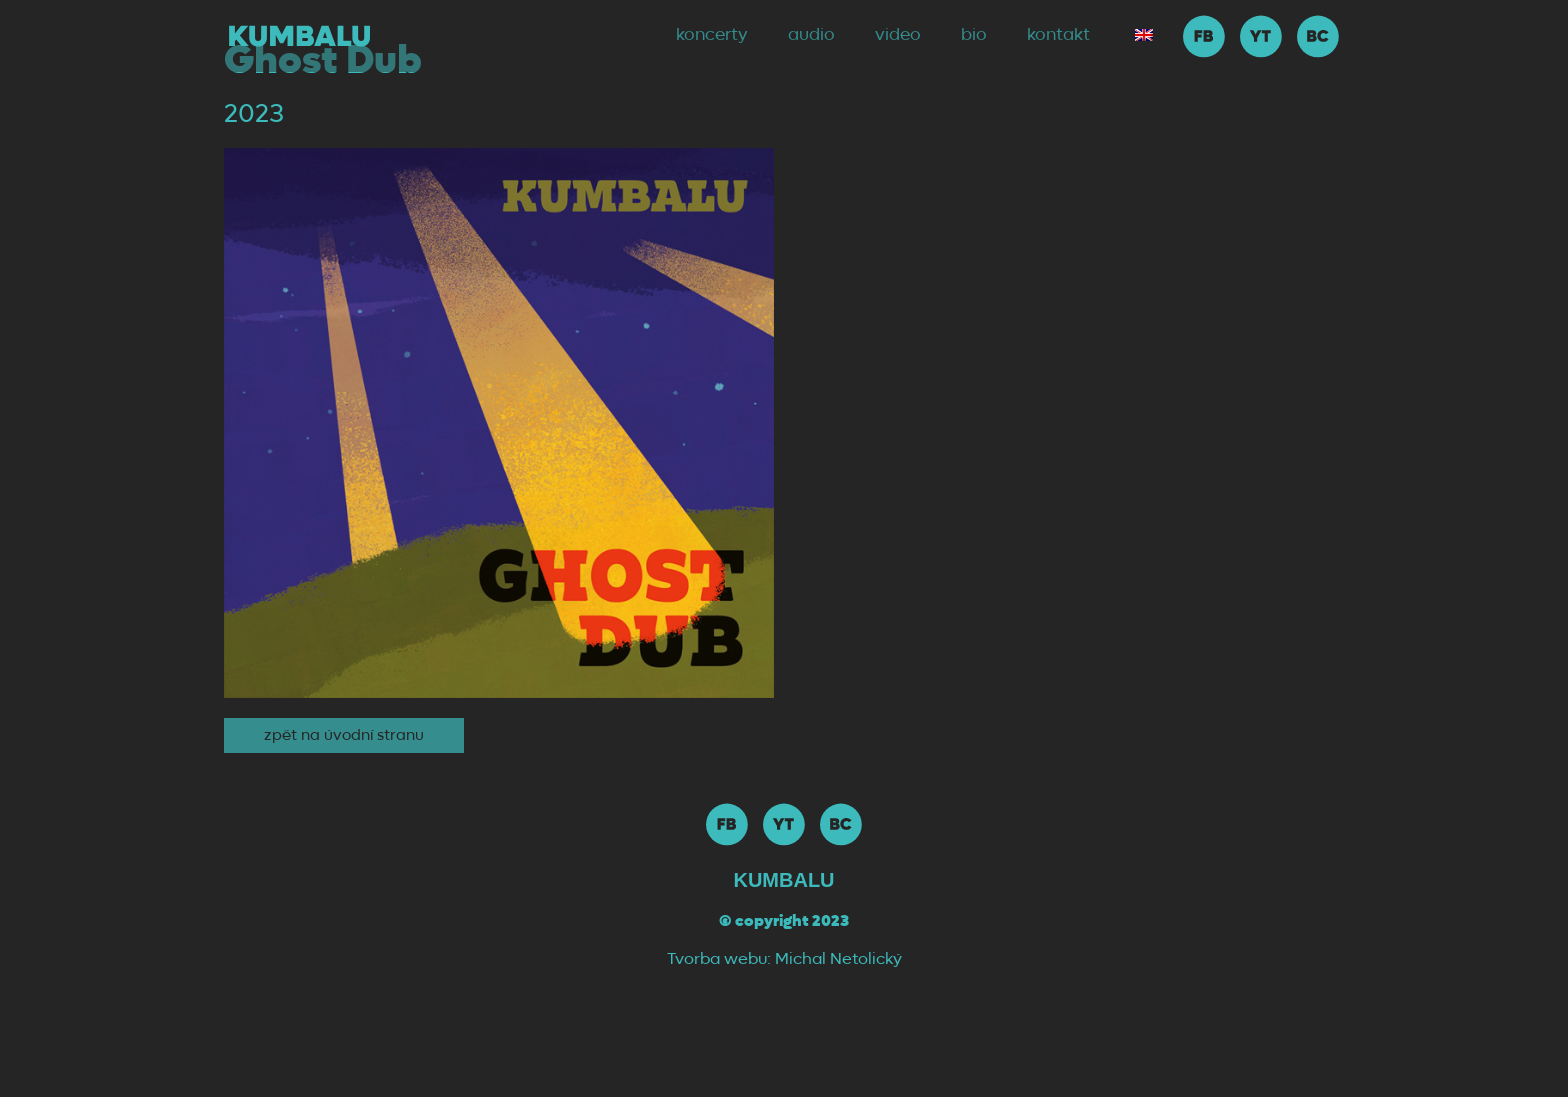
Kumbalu (783, 880)
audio (811, 35)
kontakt (1058, 35)
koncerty (712, 35)
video (898, 35)
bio (974, 35)
